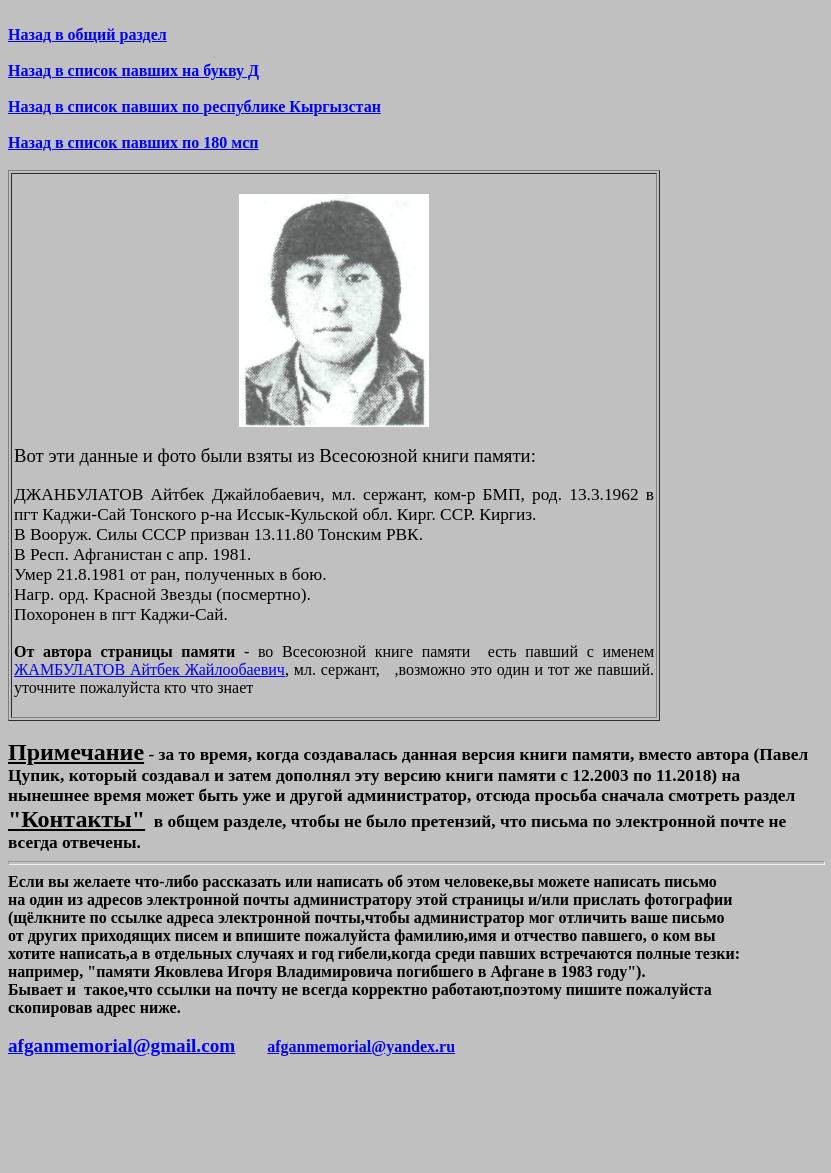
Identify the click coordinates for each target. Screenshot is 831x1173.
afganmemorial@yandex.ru (361, 1046)
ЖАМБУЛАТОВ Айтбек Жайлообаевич (149, 669)
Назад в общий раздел (87, 34)
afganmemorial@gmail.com (121, 1045)
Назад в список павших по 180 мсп (133, 142)
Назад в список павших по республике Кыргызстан (194, 106)
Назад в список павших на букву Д (133, 70)
